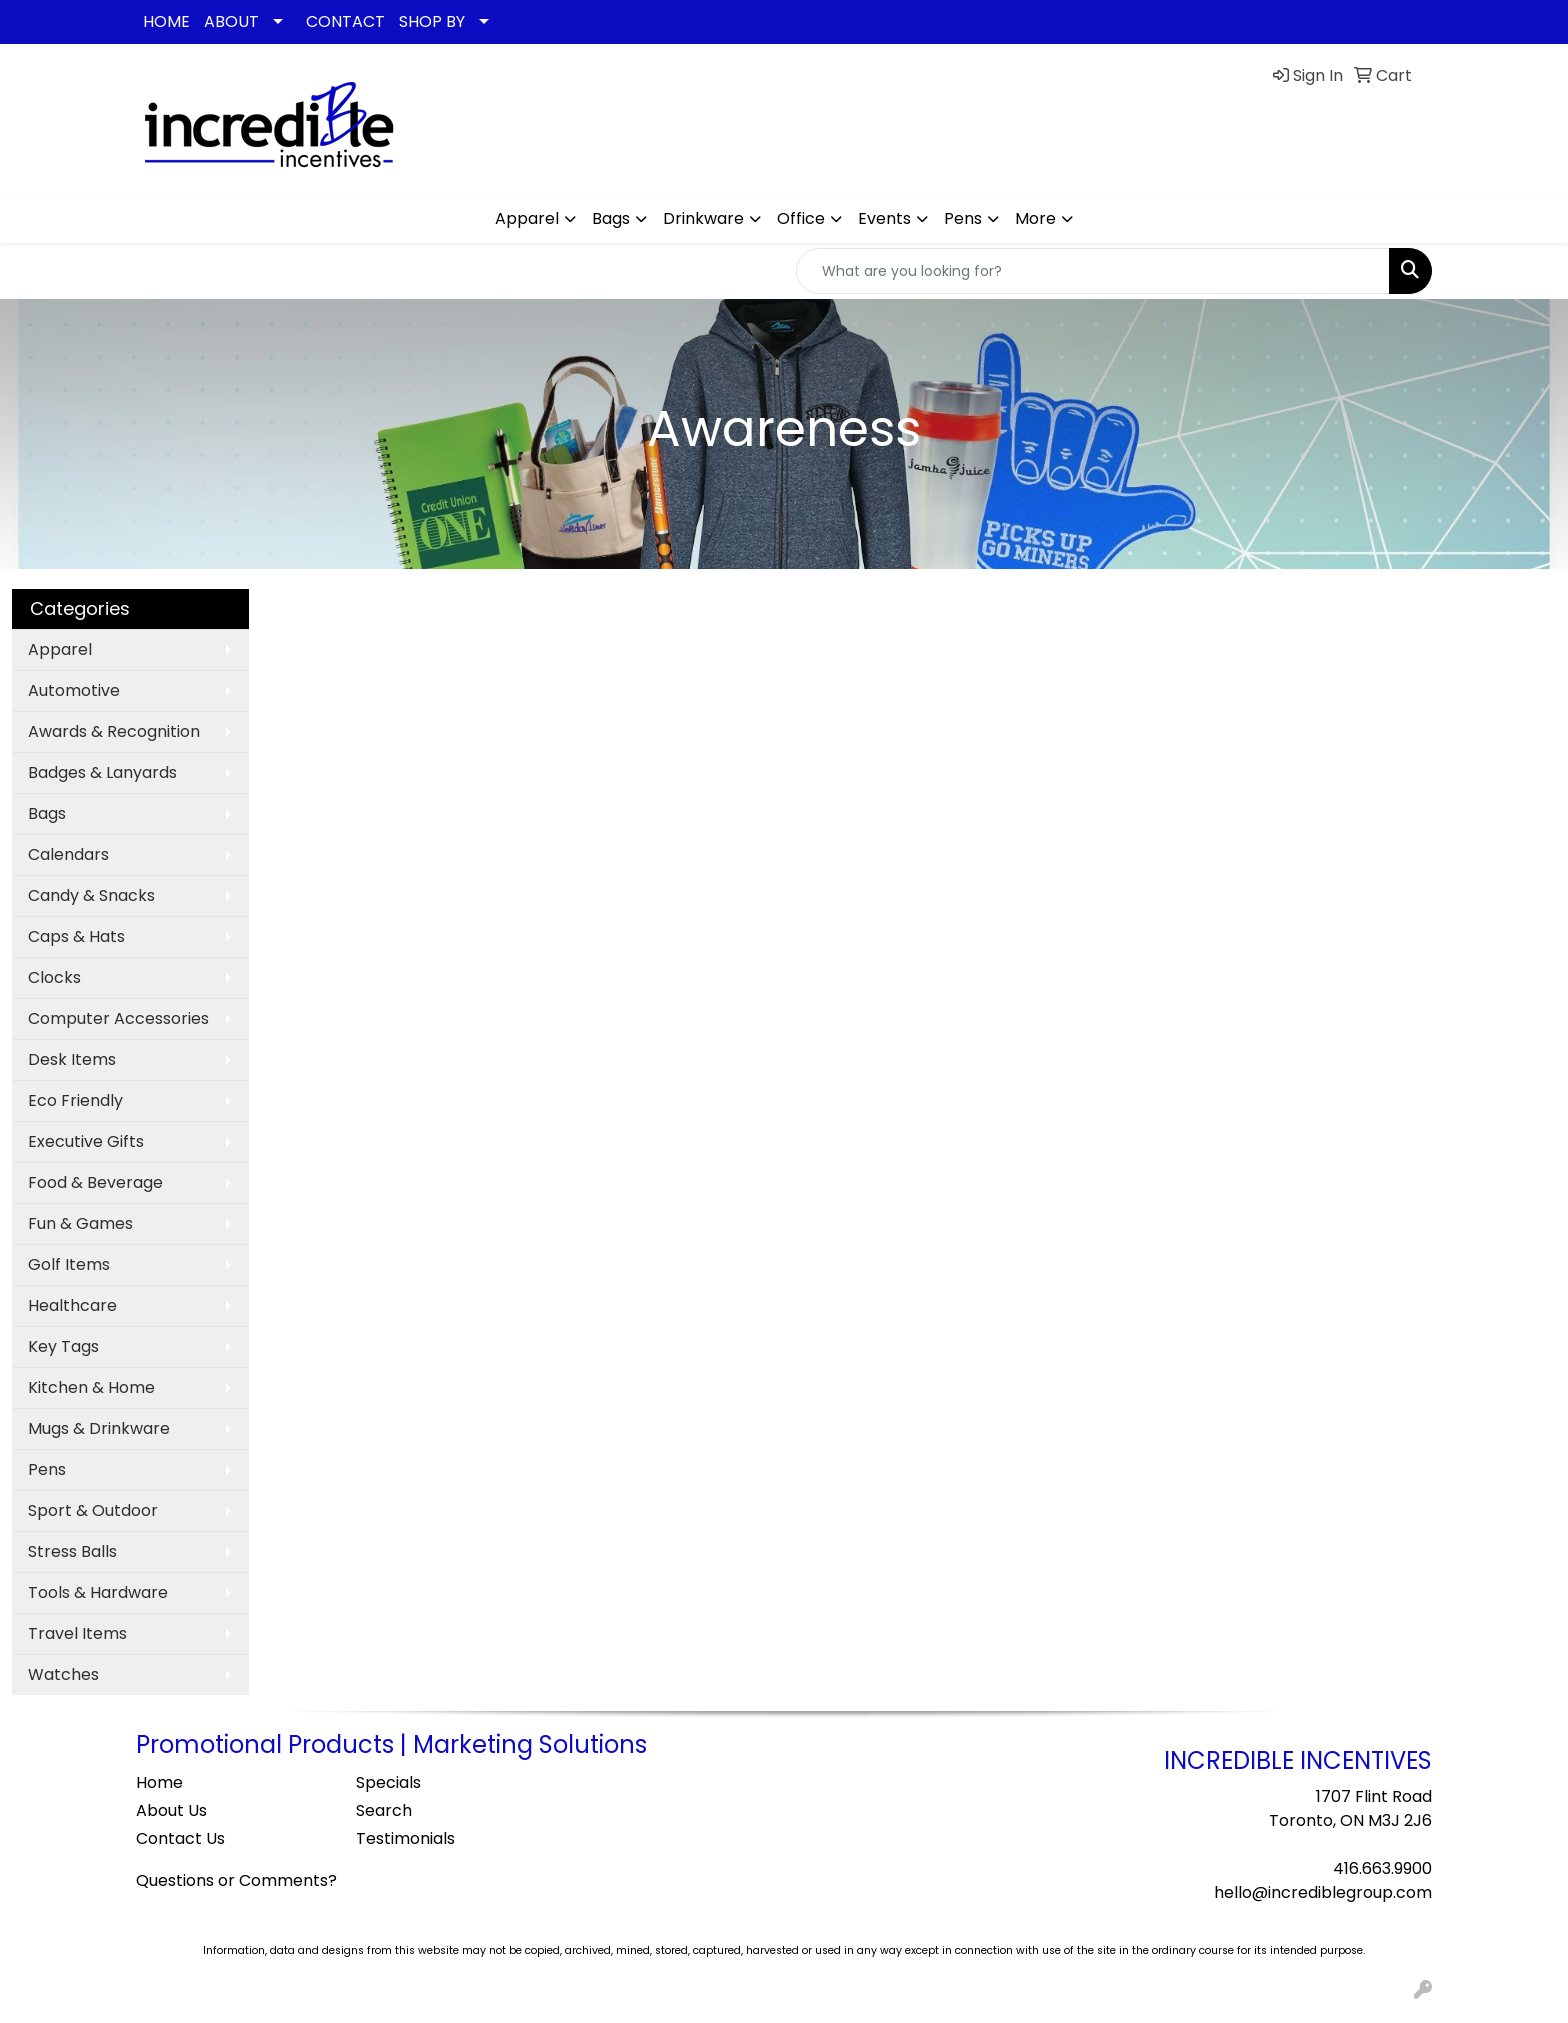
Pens (963, 218)
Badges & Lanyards (102, 772)
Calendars (68, 854)
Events (884, 218)
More (1035, 218)
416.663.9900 (1382, 1868)
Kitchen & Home (91, 1387)
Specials (388, 1782)
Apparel (527, 218)
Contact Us (180, 1838)
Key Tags (63, 1346)
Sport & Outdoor (93, 1510)
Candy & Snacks (91, 895)
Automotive (74, 690)
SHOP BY (432, 21)
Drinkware (703, 218)
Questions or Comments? (236, 1880)
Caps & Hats (76, 936)
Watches (63, 1674)
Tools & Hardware (98, 1592)
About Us (171, 1810)
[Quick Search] (1093, 271)
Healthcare (72, 1305)
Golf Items (69, 1264)
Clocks (54, 977)
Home (159, 1782)
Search (384, 1810)
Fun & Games (80, 1223)
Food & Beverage (95, 1182)
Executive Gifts (86, 1141)
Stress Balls (72, 1551)
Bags (611, 218)
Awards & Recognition (114, 731)
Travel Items (77, 1633)
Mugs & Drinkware (99, 1428)
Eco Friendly (75, 1100)
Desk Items (72, 1059)
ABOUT (231, 21)
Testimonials (405, 1838)
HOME (166, 21)
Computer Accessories (118, 1018)
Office (801, 218)
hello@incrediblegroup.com (1323, 1892)
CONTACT (345, 21)
